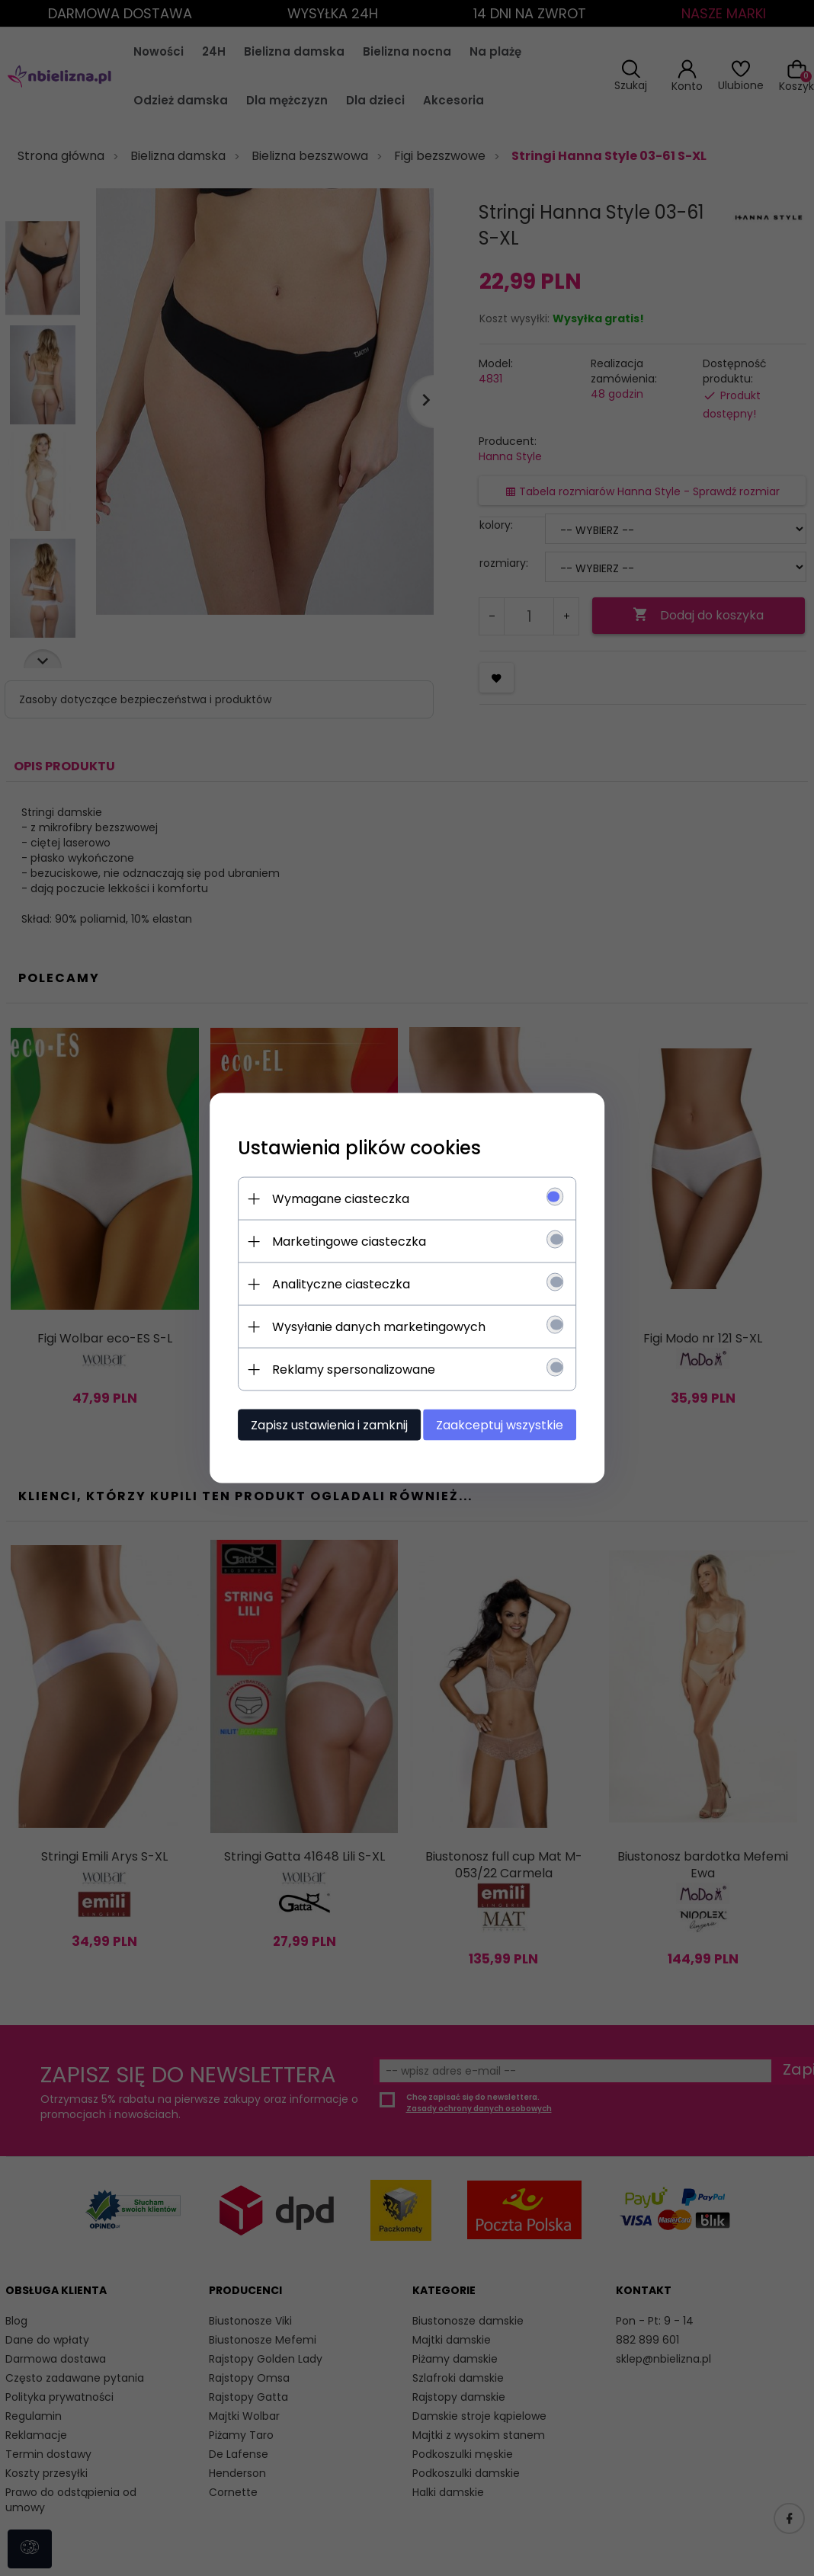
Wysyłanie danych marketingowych (372, 1326)
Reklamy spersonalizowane (347, 1369)
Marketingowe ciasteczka (343, 1241)
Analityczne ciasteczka (335, 1283)
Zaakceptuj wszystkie (505, 1424)
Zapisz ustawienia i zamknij (323, 1424)
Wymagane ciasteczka (334, 1198)
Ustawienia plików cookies (353, 1147)
